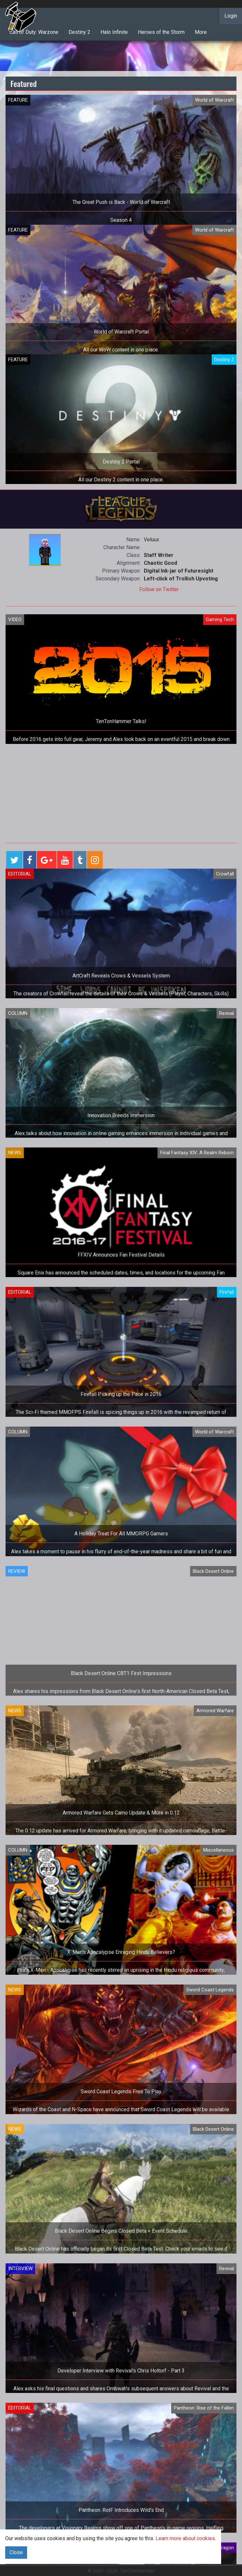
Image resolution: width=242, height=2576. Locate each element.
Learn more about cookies (185, 2538)
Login (230, 16)
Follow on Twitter (159, 589)
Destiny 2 (79, 32)
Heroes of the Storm (161, 32)
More (201, 32)
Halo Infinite (114, 32)
